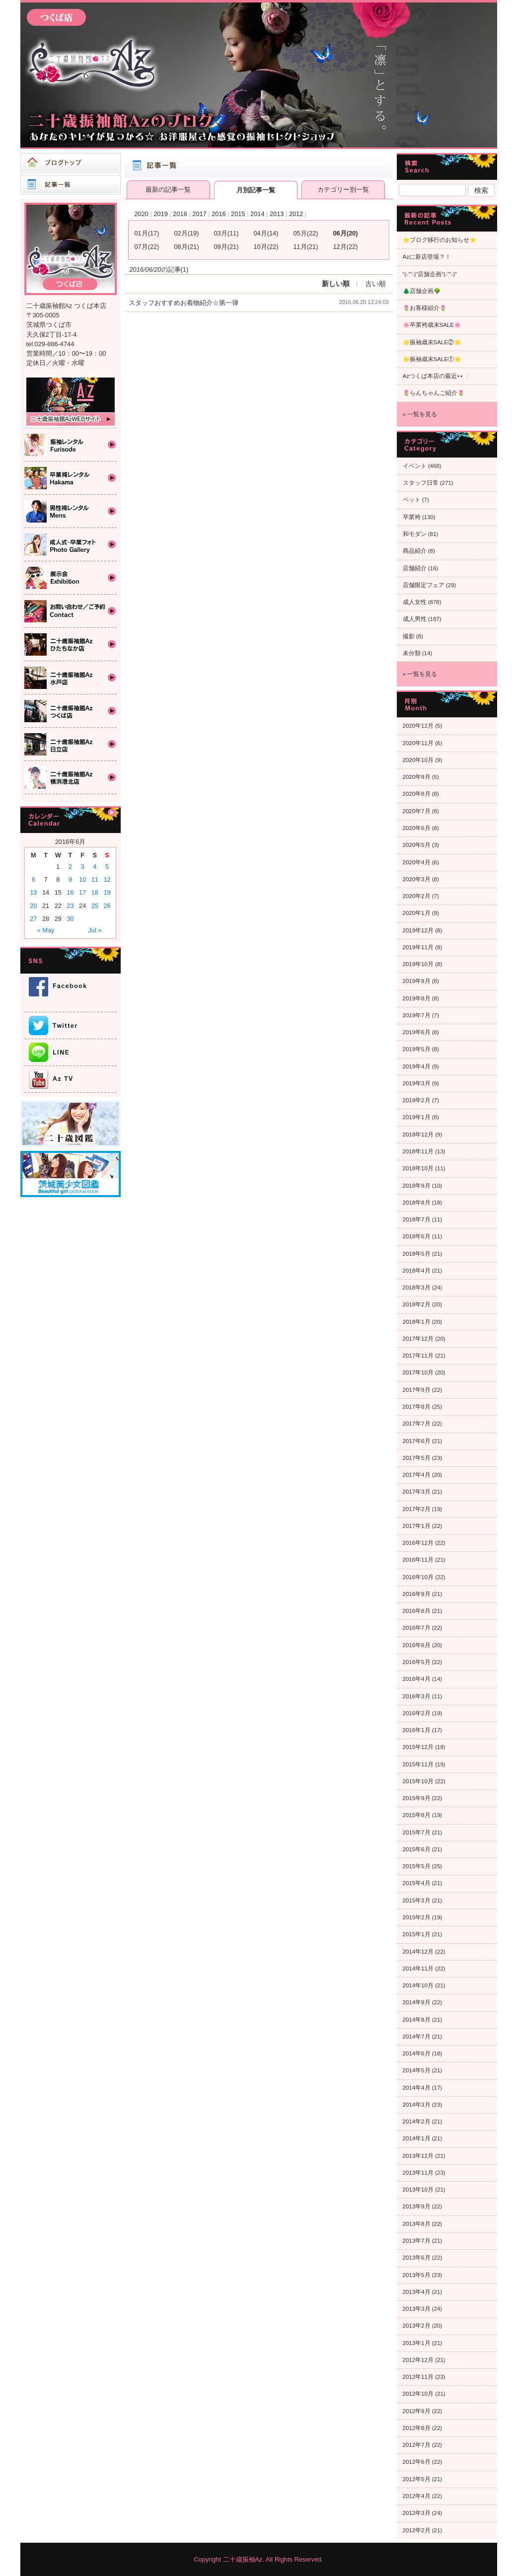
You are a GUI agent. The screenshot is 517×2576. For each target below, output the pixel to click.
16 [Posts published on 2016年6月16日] (70, 892)
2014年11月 (418, 1968)
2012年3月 (417, 2513)
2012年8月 (417, 2428)
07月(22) (147, 246)
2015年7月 (417, 1832)
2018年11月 (418, 1151)
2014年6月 (417, 2053)
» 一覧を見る (420, 414)
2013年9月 (417, 2206)
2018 (180, 214)
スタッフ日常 (421, 483)
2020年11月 (418, 743)
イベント (415, 466)
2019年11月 (418, 947)
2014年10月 (418, 1985)
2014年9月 (417, 2002)
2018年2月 (417, 1304)
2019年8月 (417, 998)
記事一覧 (70, 185)
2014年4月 (417, 2088)
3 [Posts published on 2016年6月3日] (82, 866)
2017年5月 (417, 1458)
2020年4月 (417, 862)
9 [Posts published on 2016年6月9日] (70, 879)
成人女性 (415, 602)
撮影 (409, 636)
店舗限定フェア (423, 585)
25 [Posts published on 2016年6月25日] (94, 905)
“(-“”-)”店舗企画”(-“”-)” (430, 274)
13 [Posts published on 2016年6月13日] (33, 892)
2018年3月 (417, 1287)
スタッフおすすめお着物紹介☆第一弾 (183, 302)
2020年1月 (417, 913)
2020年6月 (417, 828)
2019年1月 (417, 1117)
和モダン (415, 534)
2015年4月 (417, 1883)
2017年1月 (417, 1526)
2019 (160, 214)
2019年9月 (417, 981)
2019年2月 (417, 1100)
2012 (296, 214)
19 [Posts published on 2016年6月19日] (106, 892)
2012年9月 (417, 2411)
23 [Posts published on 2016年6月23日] (70, 905)
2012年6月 (417, 2462)
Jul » (94, 930)
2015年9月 (417, 1798)
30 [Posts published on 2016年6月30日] (70, 918)
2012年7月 (417, 2445)
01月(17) (147, 233)
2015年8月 (417, 1815)
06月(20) (345, 233)
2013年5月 (417, 2275)
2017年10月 (418, 1372)
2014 (257, 214)
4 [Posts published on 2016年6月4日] (94, 866)
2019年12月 (418, 930)
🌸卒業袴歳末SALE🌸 (432, 325)
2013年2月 (417, 2326)
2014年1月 (417, 2138)
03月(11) (226, 233)
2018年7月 (417, 1219)
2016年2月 (417, 1713)
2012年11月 (418, 2377)
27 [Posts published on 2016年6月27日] (33, 918)
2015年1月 (417, 1934)
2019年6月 (417, 1032)
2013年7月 (417, 2241)
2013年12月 (418, 2156)
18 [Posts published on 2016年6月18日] (94, 892)
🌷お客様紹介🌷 (424, 308)
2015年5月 (417, 1866)
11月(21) (306, 246)
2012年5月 (417, 2479)
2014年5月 (417, 2070)
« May (46, 930)
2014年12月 (418, 1952)
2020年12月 (418, 726)
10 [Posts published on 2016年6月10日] (82, 879)
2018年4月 (417, 1271)
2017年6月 (417, 1441)
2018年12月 (418, 1134)
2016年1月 (417, 1730)
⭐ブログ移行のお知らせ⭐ (439, 240)
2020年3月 (417, 879)
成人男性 (415, 619)
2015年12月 (418, 1747)
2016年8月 (417, 1611)
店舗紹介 (415, 568)
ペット (412, 500)
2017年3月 (417, 1492)
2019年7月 (417, 1015)
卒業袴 (412, 517)
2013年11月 (418, 2173)
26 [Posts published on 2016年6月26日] (106, 905)
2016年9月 (417, 1594)
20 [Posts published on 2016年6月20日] (33, 905)
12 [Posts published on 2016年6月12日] (106, 879)
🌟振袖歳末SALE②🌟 (432, 342)
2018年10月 (418, 1168)
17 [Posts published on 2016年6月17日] (82, 892)
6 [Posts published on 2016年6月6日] (33, 879)
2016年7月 (417, 1628)
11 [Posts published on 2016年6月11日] (94, 879)
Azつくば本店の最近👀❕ (437, 376)
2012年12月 (418, 2360)
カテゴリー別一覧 (343, 189)
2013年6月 (417, 2258)
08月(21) (186, 246)
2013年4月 (417, 2292)
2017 (199, 214)
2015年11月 (418, 1764)
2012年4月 (417, 2496)
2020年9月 (417, 777)
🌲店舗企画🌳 (422, 291)
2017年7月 (417, 1424)
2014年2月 (417, 2121)
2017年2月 (417, 1509)
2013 (277, 214)
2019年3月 (417, 1083)
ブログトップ (70, 163)
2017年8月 (417, 1407)
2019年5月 (417, 1049)
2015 (238, 214)
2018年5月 (417, 1254)
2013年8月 (417, 2224)
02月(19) (186, 233)
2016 (218, 214)
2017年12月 (418, 1339)
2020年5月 (417, 845)
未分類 (412, 653)
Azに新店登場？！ (427, 257)
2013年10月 (418, 2190)
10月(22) (266, 246)
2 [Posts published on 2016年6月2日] (70, 866)
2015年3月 (417, 1900)
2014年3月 (417, 2105)
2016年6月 (417, 1645)
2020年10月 (418, 760)
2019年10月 (418, 964)
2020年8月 (417, 794)
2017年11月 (418, 1356)
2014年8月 (417, 2020)
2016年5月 (417, 1662)
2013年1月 (417, 2343)
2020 (141, 214)
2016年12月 (418, 1543)
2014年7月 (417, 2037)
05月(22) (306, 233)
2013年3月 (417, 2309)
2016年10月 (418, 1577)
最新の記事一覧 (168, 189)
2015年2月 (417, 1917)
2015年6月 (417, 1849)
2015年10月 (418, 1781)
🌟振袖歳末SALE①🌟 (432, 359)
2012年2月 (417, 2530)
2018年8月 (417, 1203)
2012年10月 (418, 2394)
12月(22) (345, 246)
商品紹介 (415, 551)
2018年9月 (417, 1186)
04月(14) (266, 233)
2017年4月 (417, 1475)
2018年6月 (417, 1236)
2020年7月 (417, 811)
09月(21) (226, 246)
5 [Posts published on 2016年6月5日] (107, 866)
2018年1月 (417, 1322)
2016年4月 (417, 1679)
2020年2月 (417, 896)
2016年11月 (418, 1560)
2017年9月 (417, 1390)
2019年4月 (417, 1066)
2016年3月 (417, 1696)
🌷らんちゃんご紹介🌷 (433, 393)
